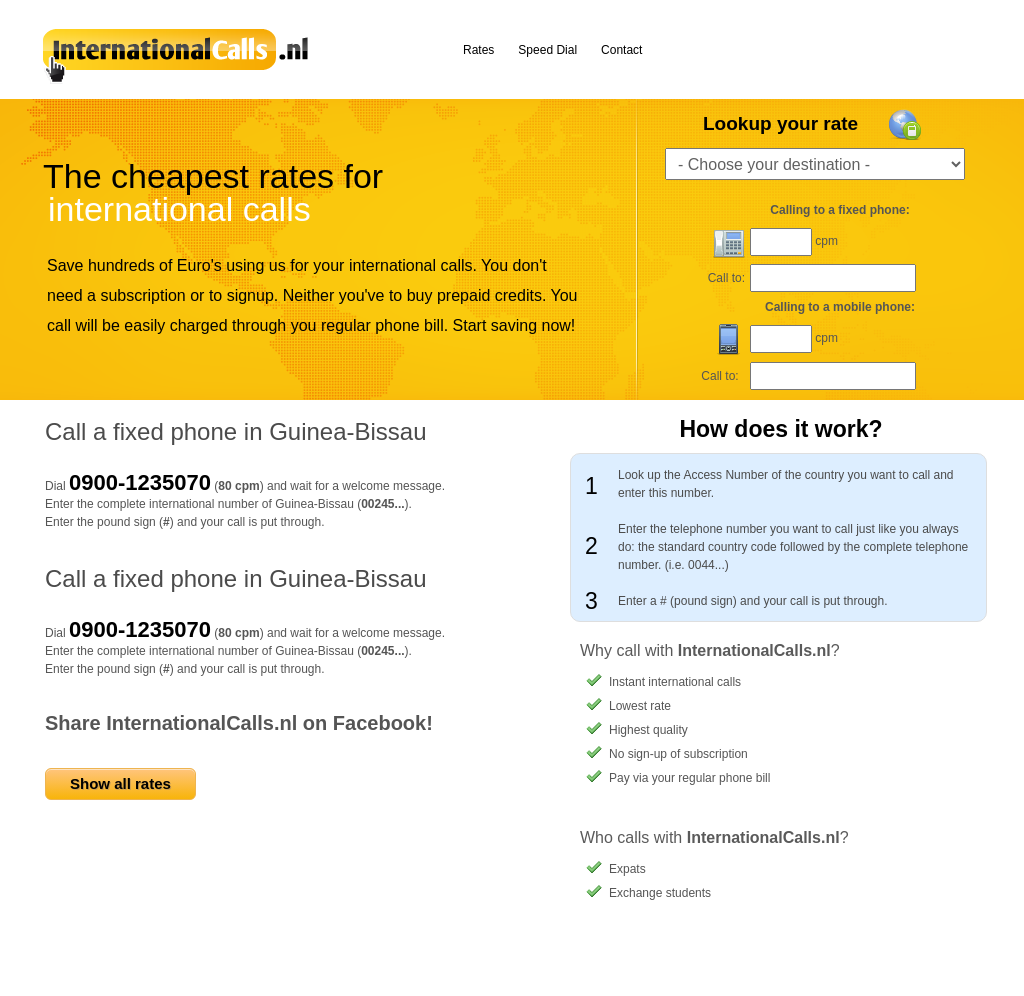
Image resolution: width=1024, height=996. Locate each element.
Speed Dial (547, 50)
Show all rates (120, 783)
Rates (478, 50)
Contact (621, 50)
